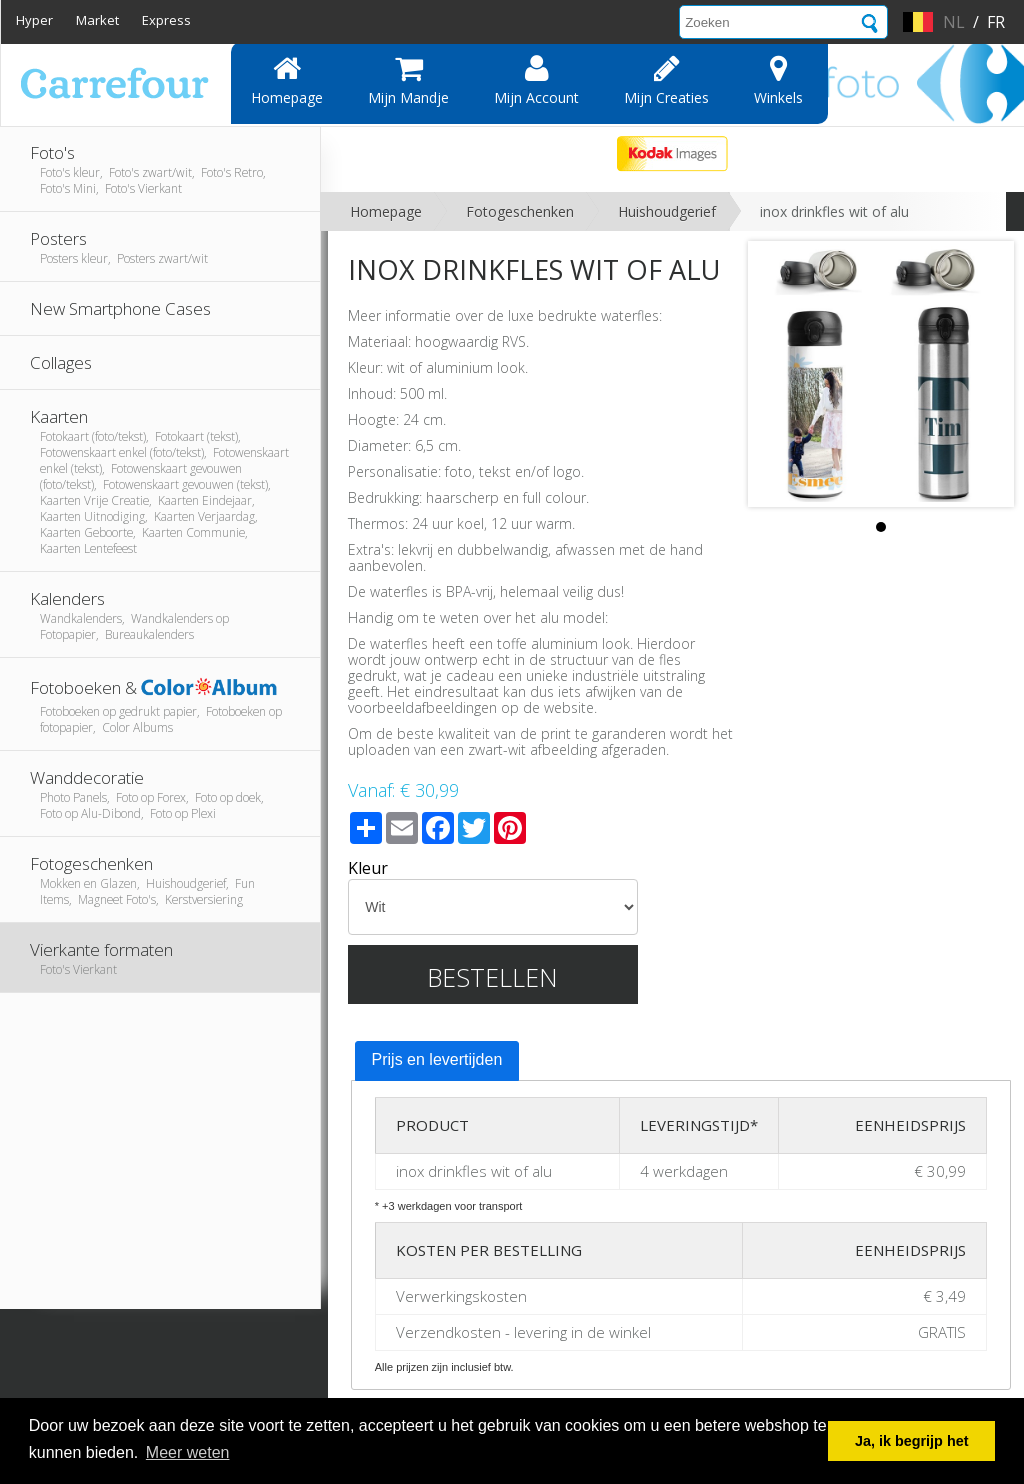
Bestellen (492, 977)
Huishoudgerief (667, 211)
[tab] (437, 1061)
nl (954, 22)
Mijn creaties (666, 80)
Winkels (778, 80)
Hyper (34, 20)
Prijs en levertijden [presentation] (437, 1059)
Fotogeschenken (520, 211)
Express (166, 20)
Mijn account (536, 80)
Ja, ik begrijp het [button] (912, 1441)
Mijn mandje (408, 80)
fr (996, 22)
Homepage (287, 80)
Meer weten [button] (188, 1452)
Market (97, 20)
